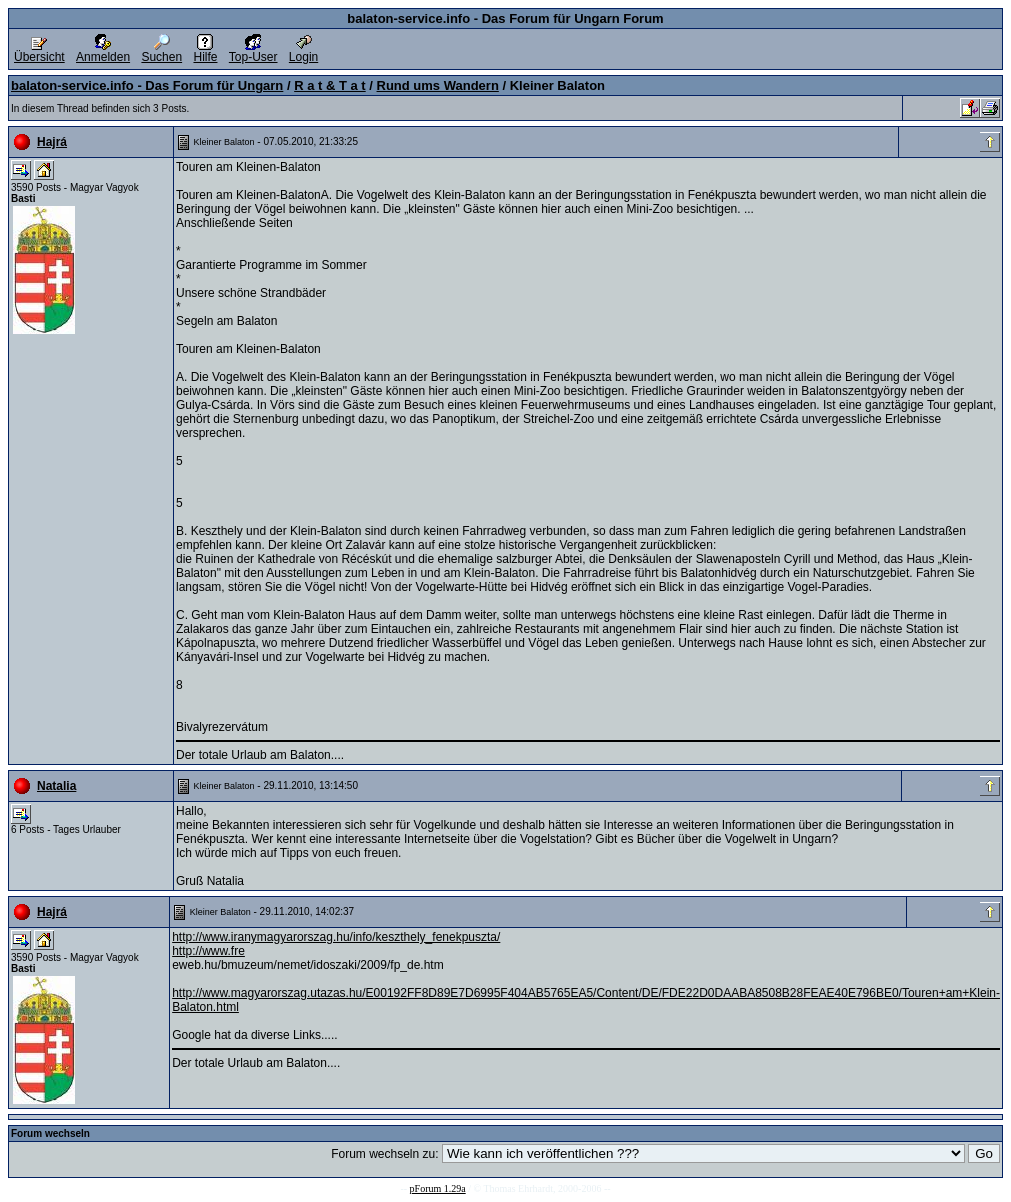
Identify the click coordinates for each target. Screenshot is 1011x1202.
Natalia (56, 786)
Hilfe (205, 51)
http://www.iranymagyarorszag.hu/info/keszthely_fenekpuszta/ (336, 937)
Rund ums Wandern (438, 85)
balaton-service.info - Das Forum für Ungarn (147, 85)
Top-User (253, 51)
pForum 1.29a (438, 1188)
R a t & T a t (330, 85)
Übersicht (39, 51)
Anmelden (103, 51)
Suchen (161, 51)
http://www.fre (208, 951)
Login (303, 51)
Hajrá (52, 142)
